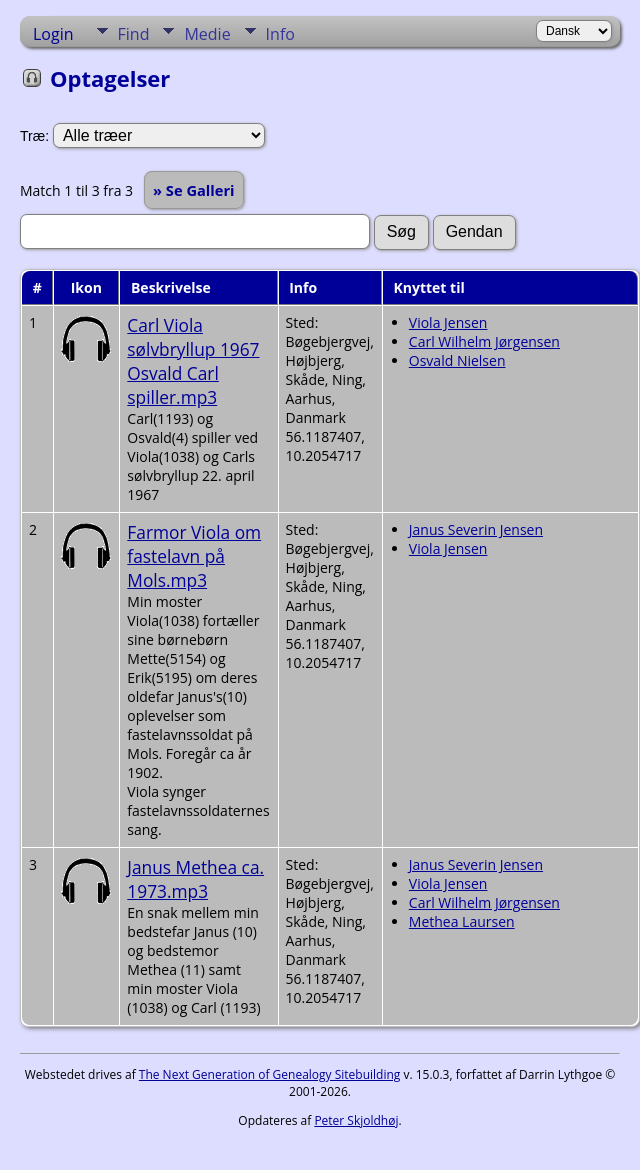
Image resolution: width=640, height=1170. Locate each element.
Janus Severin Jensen (476, 529)
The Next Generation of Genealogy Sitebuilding (270, 1074)
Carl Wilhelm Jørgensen (484, 341)
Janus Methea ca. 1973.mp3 (195, 879)
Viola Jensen (448, 322)
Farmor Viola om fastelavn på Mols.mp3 (194, 556)
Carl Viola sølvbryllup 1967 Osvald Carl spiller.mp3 (193, 361)
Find (134, 34)
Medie (207, 34)
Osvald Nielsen (457, 360)
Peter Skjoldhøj (356, 1120)
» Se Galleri (194, 190)
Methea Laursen (462, 921)
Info (280, 34)
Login (53, 34)
